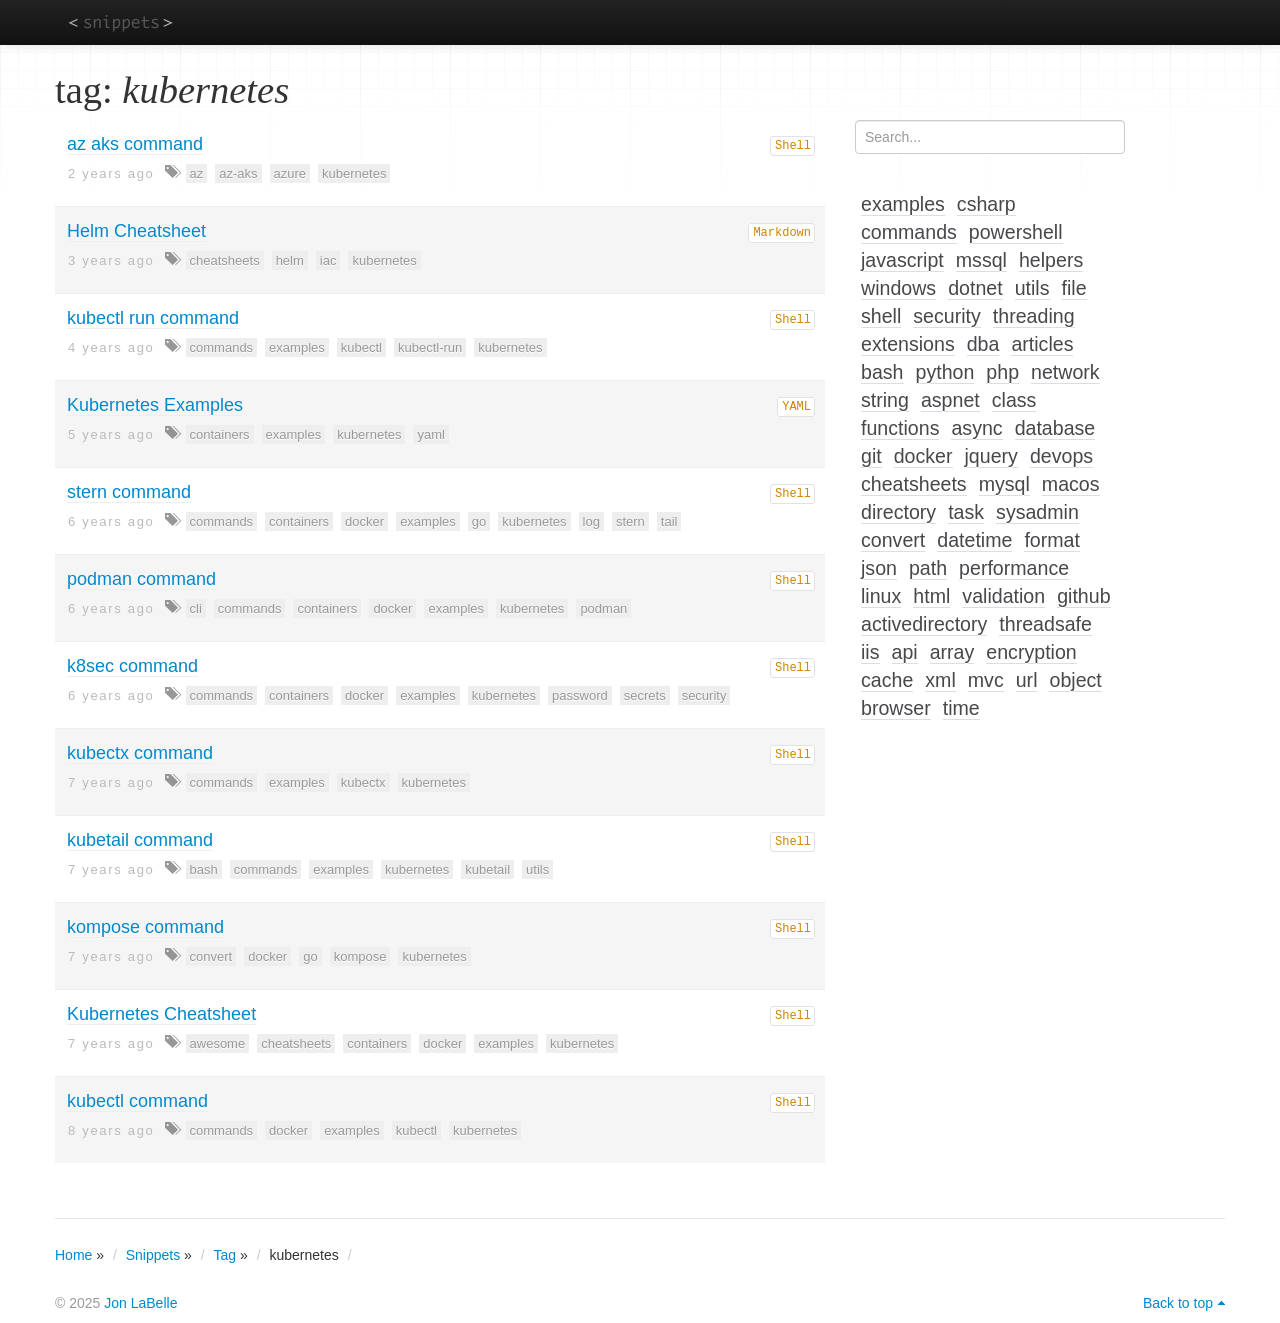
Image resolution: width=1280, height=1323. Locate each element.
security (704, 695)
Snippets (153, 1255)
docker (364, 521)
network (1065, 372)
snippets (120, 21)
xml (940, 680)
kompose (360, 956)
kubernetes (354, 173)
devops (1061, 456)
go (479, 521)
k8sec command (132, 666)
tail (669, 521)
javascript (902, 260)
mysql (1004, 484)
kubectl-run (430, 347)
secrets (645, 695)
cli (196, 608)
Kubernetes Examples (155, 405)
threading (1034, 316)
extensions (908, 344)
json (879, 568)
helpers (1051, 260)
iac (328, 260)
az (197, 173)
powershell (1016, 232)
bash (204, 869)
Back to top (1178, 1303)
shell (881, 316)
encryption (1031, 652)
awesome (218, 1043)
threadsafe (1045, 624)
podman (603, 608)
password (580, 695)
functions (900, 428)
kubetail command (140, 840)
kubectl (361, 347)
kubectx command (140, 753)
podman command (141, 579)
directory (898, 512)
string (885, 400)
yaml (430, 434)
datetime (974, 540)
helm (290, 260)
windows (898, 288)
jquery (991, 456)
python (945, 372)
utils (537, 869)
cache (887, 680)
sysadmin (1037, 512)
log (591, 521)
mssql (981, 260)
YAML (796, 407)
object (1075, 680)
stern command (129, 492)
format (1052, 540)
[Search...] (990, 137)
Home (73, 1255)
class (1014, 400)
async (976, 428)
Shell (793, 146)
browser (896, 708)
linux (881, 596)
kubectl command (137, 1101)
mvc (986, 680)
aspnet (950, 400)
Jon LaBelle (140, 1303)
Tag (225, 1255)
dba (983, 344)
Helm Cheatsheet (136, 231)
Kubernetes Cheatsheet (161, 1014)
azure (290, 173)
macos (1071, 484)
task (966, 512)
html (931, 596)
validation (1003, 596)
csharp (986, 204)
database (1055, 428)
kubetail (487, 869)
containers (220, 434)
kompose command (145, 927)
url (1027, 680)
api (905, 652)
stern (630, 521)
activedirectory (924, 624)
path (928, 568)
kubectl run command (153, 318)
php (1002, 372)
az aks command (135, 144)
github (1083, 596)
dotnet (975, 288)
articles (1042, 344)
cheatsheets (225, 260)
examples (297, 347)
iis (870, 652)
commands (222, 347)
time (961, 708)
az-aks (238, 173)
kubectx (363, 782)
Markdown (782, 233)
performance (1014, 568)
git (871, 456)
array (952, 652)
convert (211, 956)
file (1074, 288)
